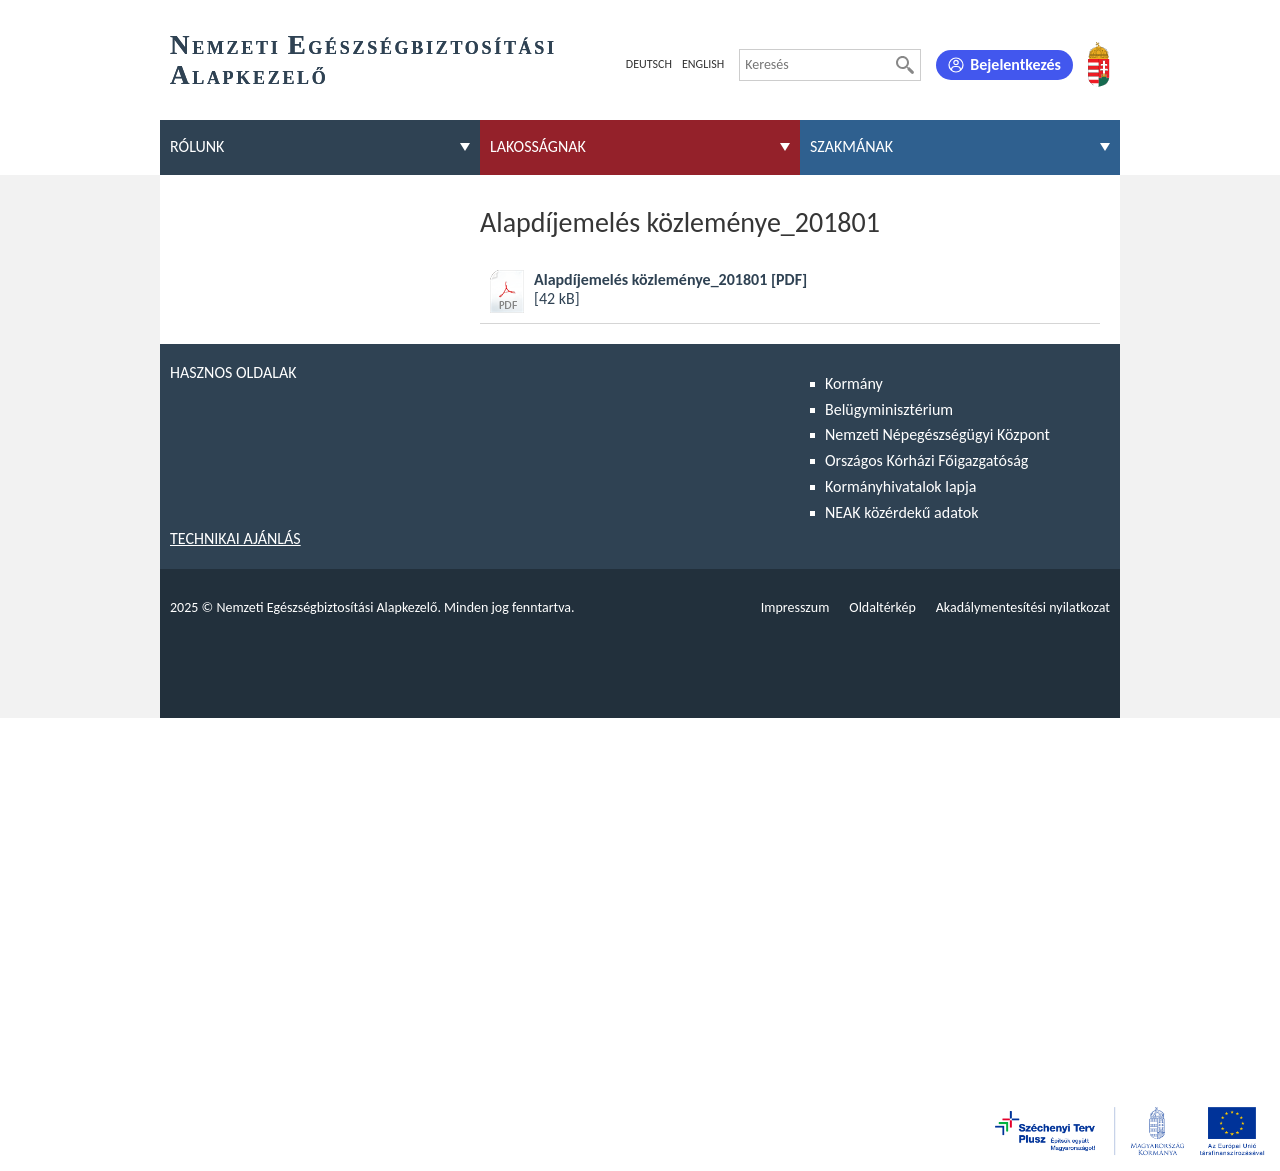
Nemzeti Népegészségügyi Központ (937, 434)
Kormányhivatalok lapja (900, 486)
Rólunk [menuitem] (197, 146)
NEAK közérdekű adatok (902, 512)
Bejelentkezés (1015, 64)
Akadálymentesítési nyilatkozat (1023, 607)
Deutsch (649, 64)
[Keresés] (905, 65)
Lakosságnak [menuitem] (538, 146)
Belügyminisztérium (889, 409)
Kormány (854, 383)
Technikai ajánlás (235, 538)
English (703, 64)
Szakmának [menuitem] (851, 146)
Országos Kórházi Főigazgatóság (926, 460)
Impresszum (795, 607)
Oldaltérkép (882, 607)
